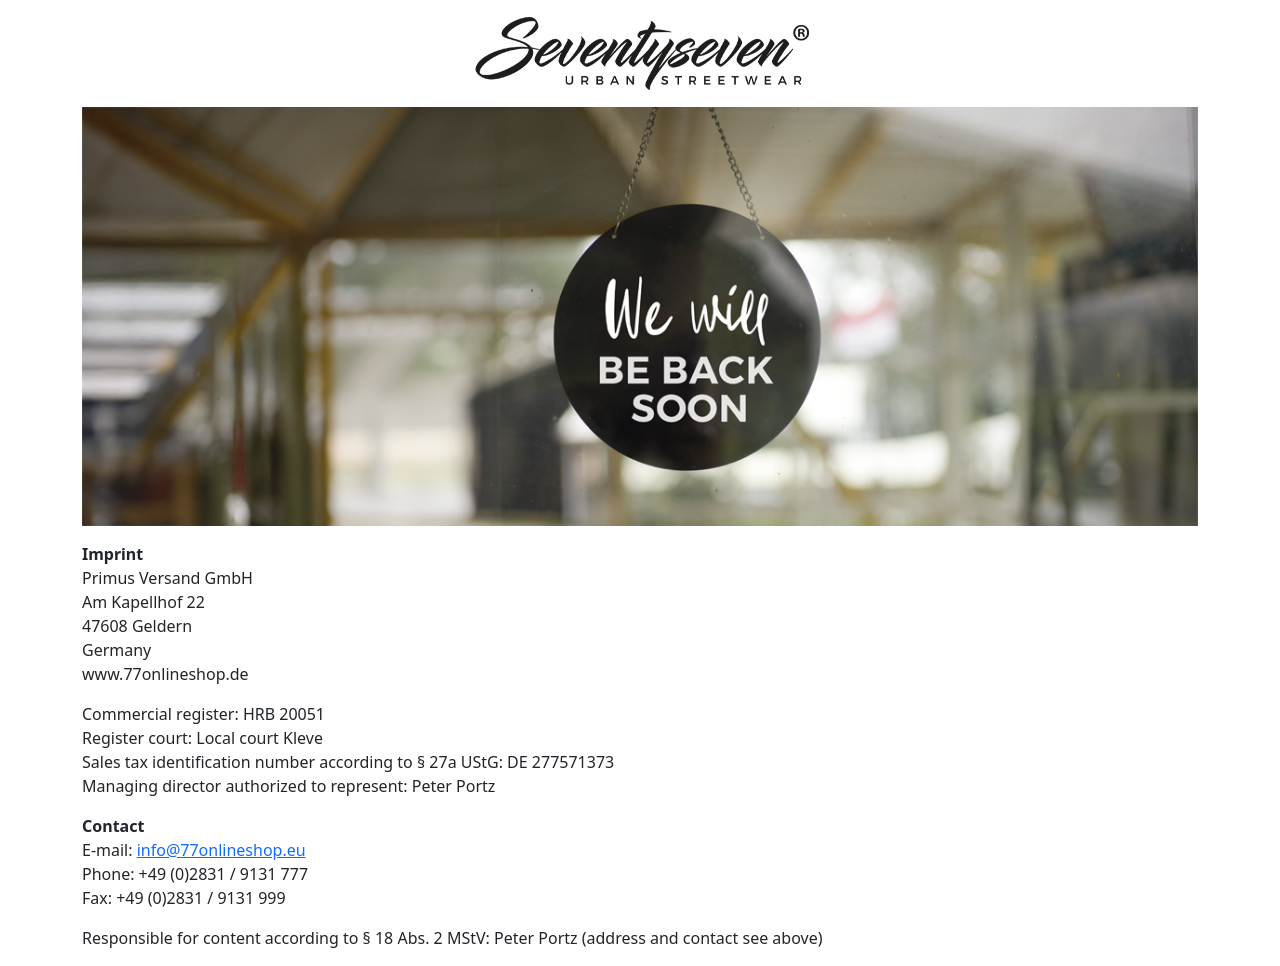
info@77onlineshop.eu (221, 850)
